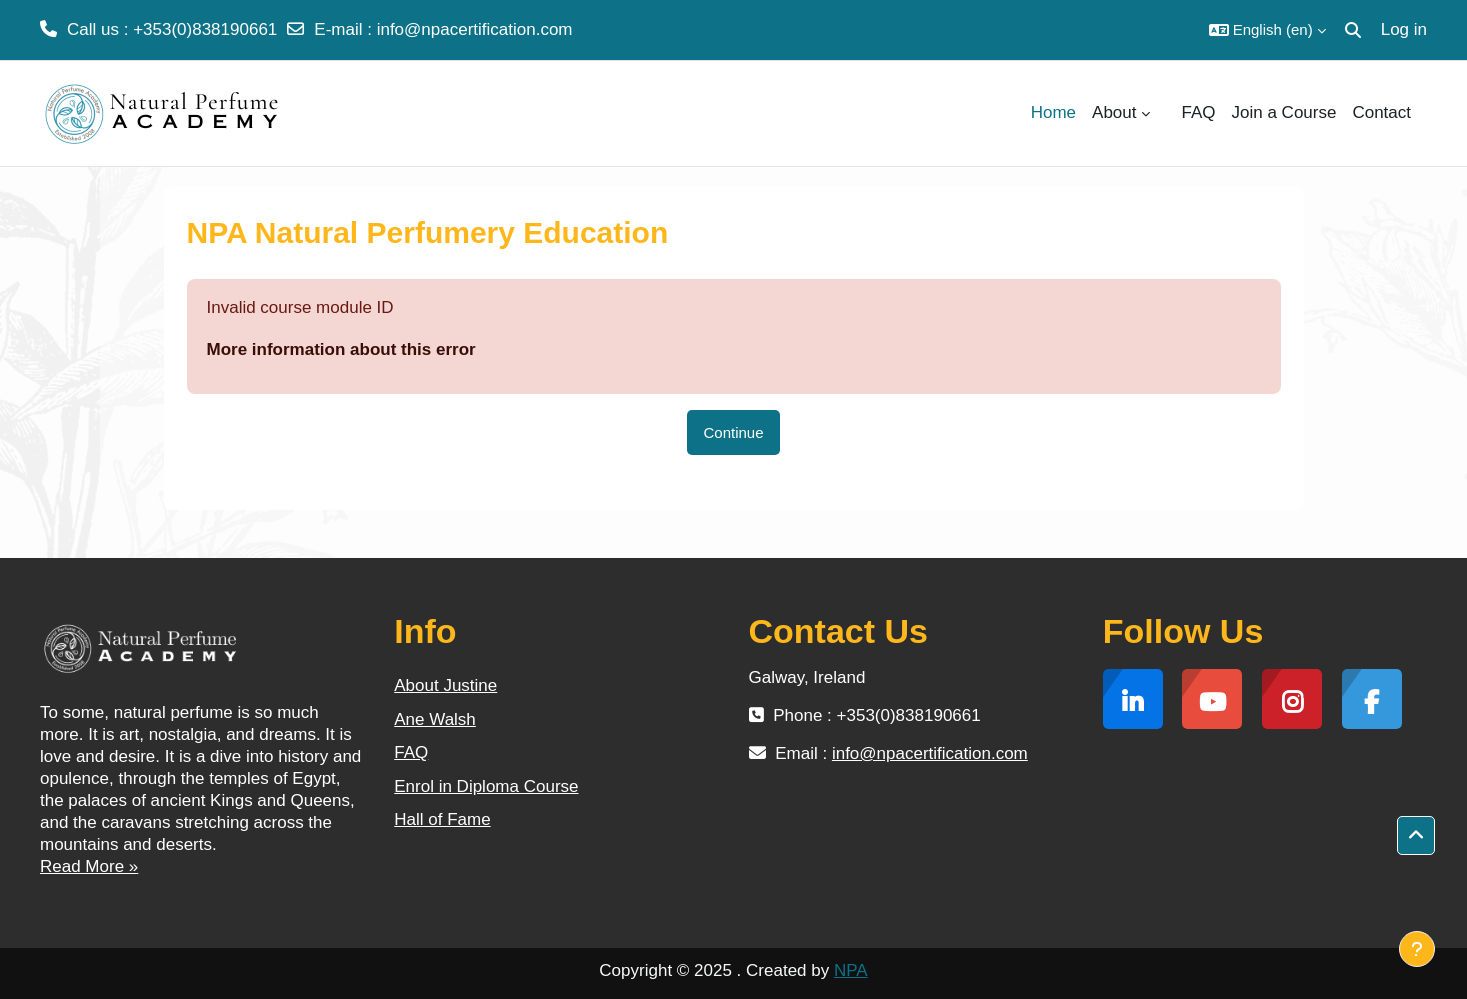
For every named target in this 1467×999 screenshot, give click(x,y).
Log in (1404, 29)
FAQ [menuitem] (1199, 112)
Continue (733, 432)
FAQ (411, 752)
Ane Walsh (435, 719)
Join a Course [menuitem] (1284, 112)
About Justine (445, 685)
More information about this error (341, 349)
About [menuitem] (1114, 112)
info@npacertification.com (475, 29)
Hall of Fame (442, 819)
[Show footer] (1417, 949)
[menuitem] (1166, 113)
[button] (1267, 30)
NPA (851, 970)
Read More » (89, 866)
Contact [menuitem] (1381, 112)
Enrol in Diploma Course (486, 786)
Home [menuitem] (1053, 112)
